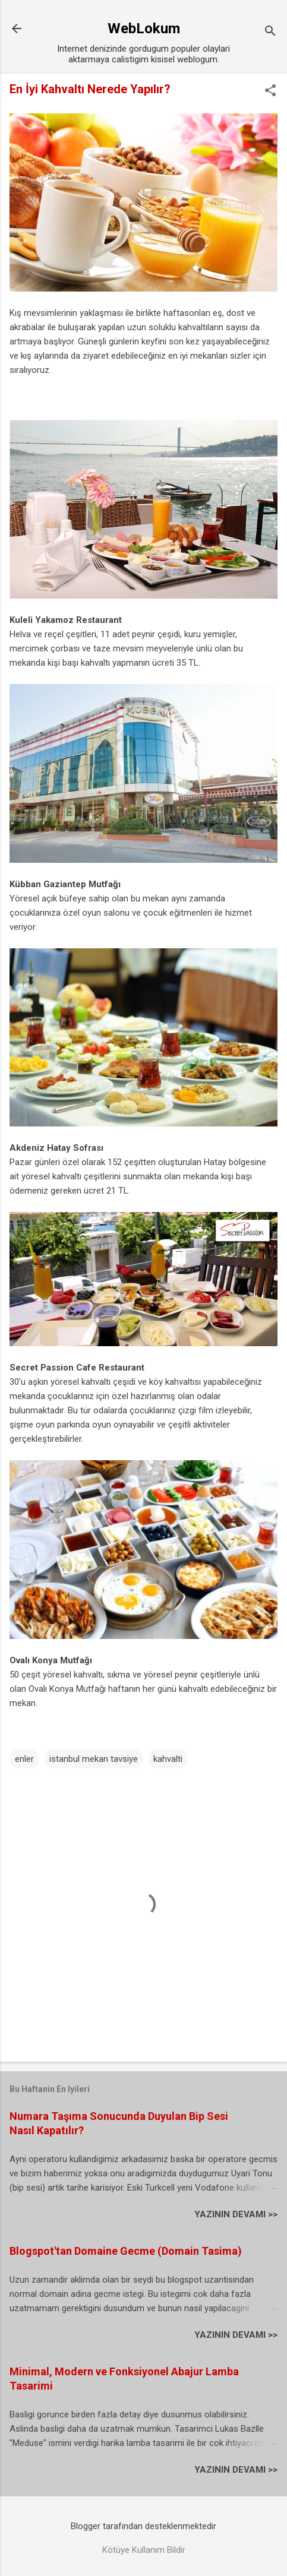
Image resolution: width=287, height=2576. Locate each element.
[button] (270, 91)
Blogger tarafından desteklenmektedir (143, 2526)
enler (24, 1759)
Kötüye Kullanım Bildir (143, 2550)
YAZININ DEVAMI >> (235, 2214)
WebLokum (144, 28)
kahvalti (167, 1759)
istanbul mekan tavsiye (93, 1759)
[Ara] (270, 32)
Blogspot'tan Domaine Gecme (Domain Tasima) (126, 2251)
